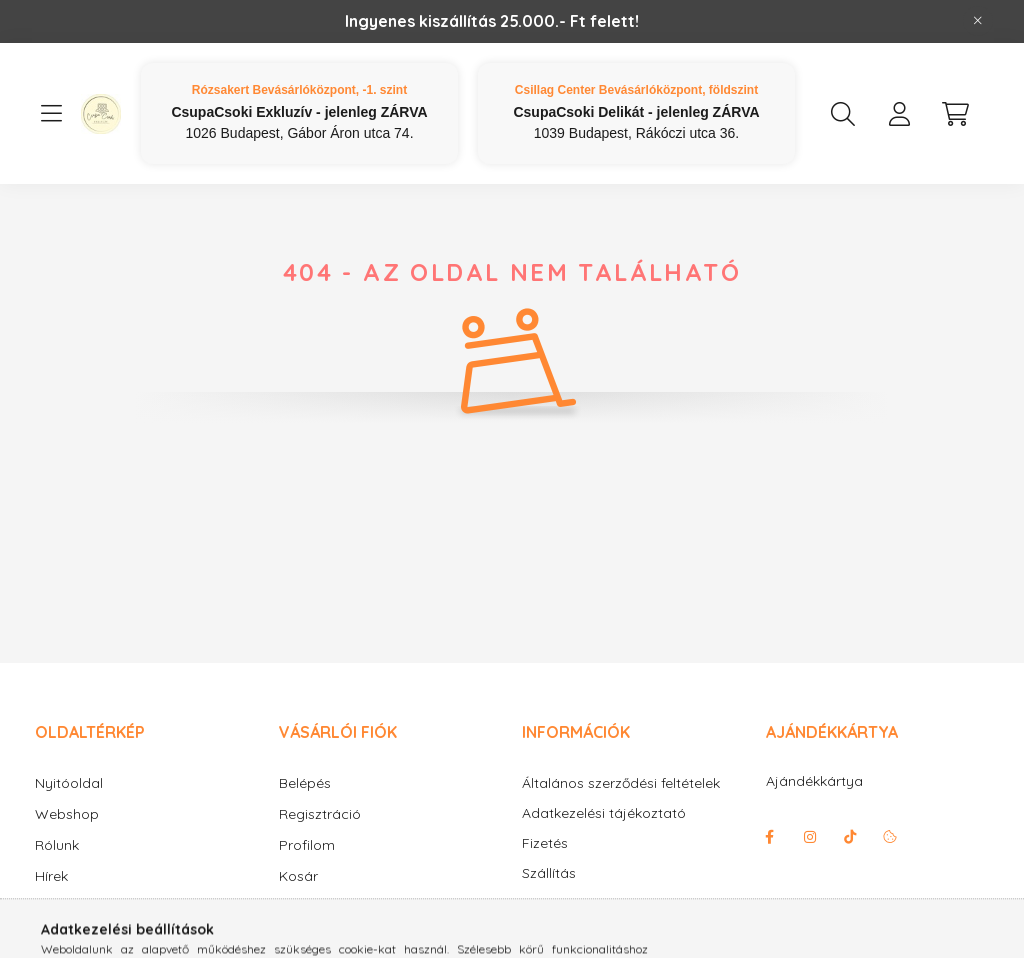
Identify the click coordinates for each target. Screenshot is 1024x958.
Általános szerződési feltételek (621, 783)
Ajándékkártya (814, 781)
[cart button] (955, 114)
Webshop (67, 814)
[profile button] (899, 114)
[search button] (843, 114)
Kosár (298, 876)
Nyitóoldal (69, 783)
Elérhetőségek (568, 903)
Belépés (305, 783)
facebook (770, 837)
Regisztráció (320, 814)
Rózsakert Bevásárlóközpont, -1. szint (299, 90)
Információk (74, 907)
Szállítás (549, 873)
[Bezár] (978, 21)
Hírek (51, 876)
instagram (810, 837)
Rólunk (57, 845)
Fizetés (545, 843)
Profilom (307, 845)
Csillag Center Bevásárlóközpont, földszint (636, 90)
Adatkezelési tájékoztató (604, 813)
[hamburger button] (51, 114)
